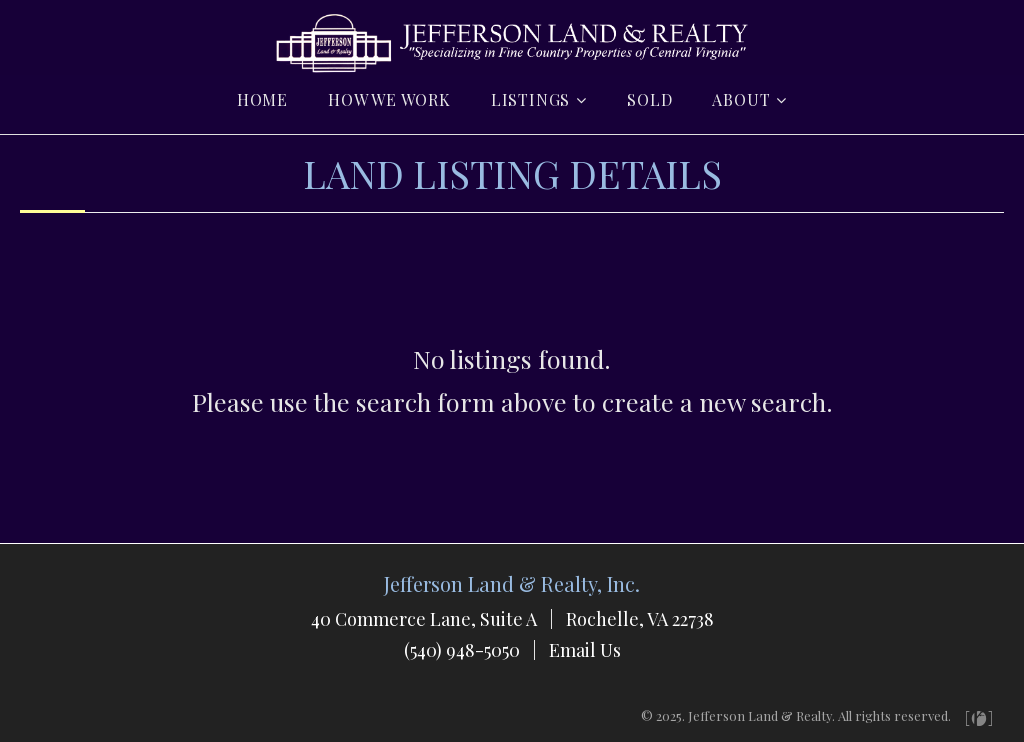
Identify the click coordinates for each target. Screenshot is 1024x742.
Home (262, 99)
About (741, 99)
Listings (530, 99)
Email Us (585, 650)
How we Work (389, 99)
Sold (649, 99)
